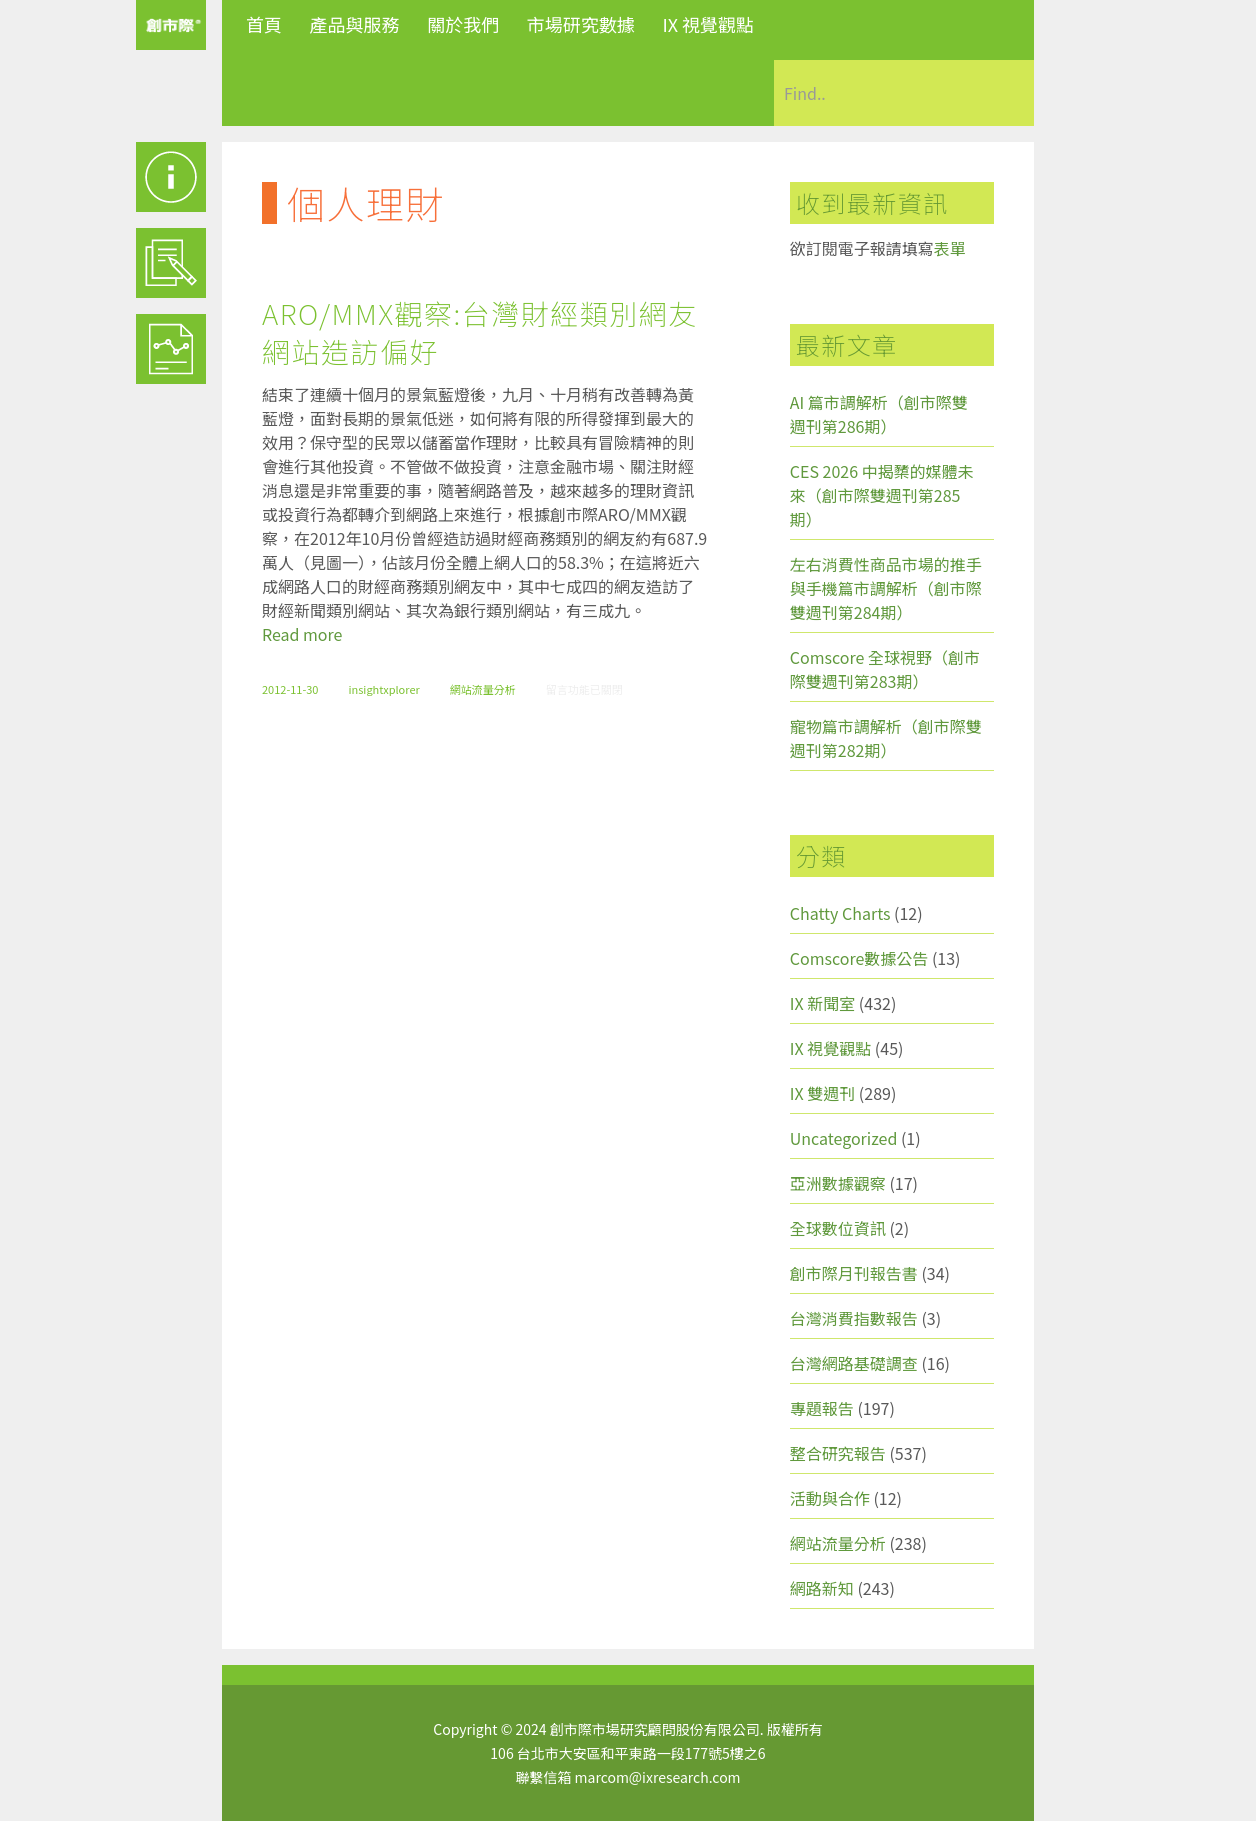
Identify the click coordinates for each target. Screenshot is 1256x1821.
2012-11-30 (290, 689)
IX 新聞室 (822, 1003)
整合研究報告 (838, 1453)
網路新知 (822, 1588)
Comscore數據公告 (859, 958)
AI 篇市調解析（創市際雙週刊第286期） (879, 414)
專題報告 (822, 1408)
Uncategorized (844, 1138)
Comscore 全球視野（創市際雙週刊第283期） (885, 669)
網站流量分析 (483, 689)
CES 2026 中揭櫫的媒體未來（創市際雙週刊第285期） (882, 495)
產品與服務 (355, 24)
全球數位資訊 (838, 1228)
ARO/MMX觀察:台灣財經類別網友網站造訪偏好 (480, 332)
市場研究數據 (581, 24)
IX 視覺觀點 (708, 24)
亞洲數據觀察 (838, 1183)
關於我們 (463, 24)
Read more (302, 634)
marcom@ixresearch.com (658, 1777)
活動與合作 (830, 1498)
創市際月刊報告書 (854, 1273)
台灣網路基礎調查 (854, 1363)
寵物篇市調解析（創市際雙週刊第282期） (886, 738)
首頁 (264, 24)
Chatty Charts (840, 913)
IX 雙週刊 (822, 1093)
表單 (950, 248)
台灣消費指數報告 (854, 1318)
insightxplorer (383, 689)
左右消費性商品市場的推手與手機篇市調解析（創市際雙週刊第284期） (886, 588)
